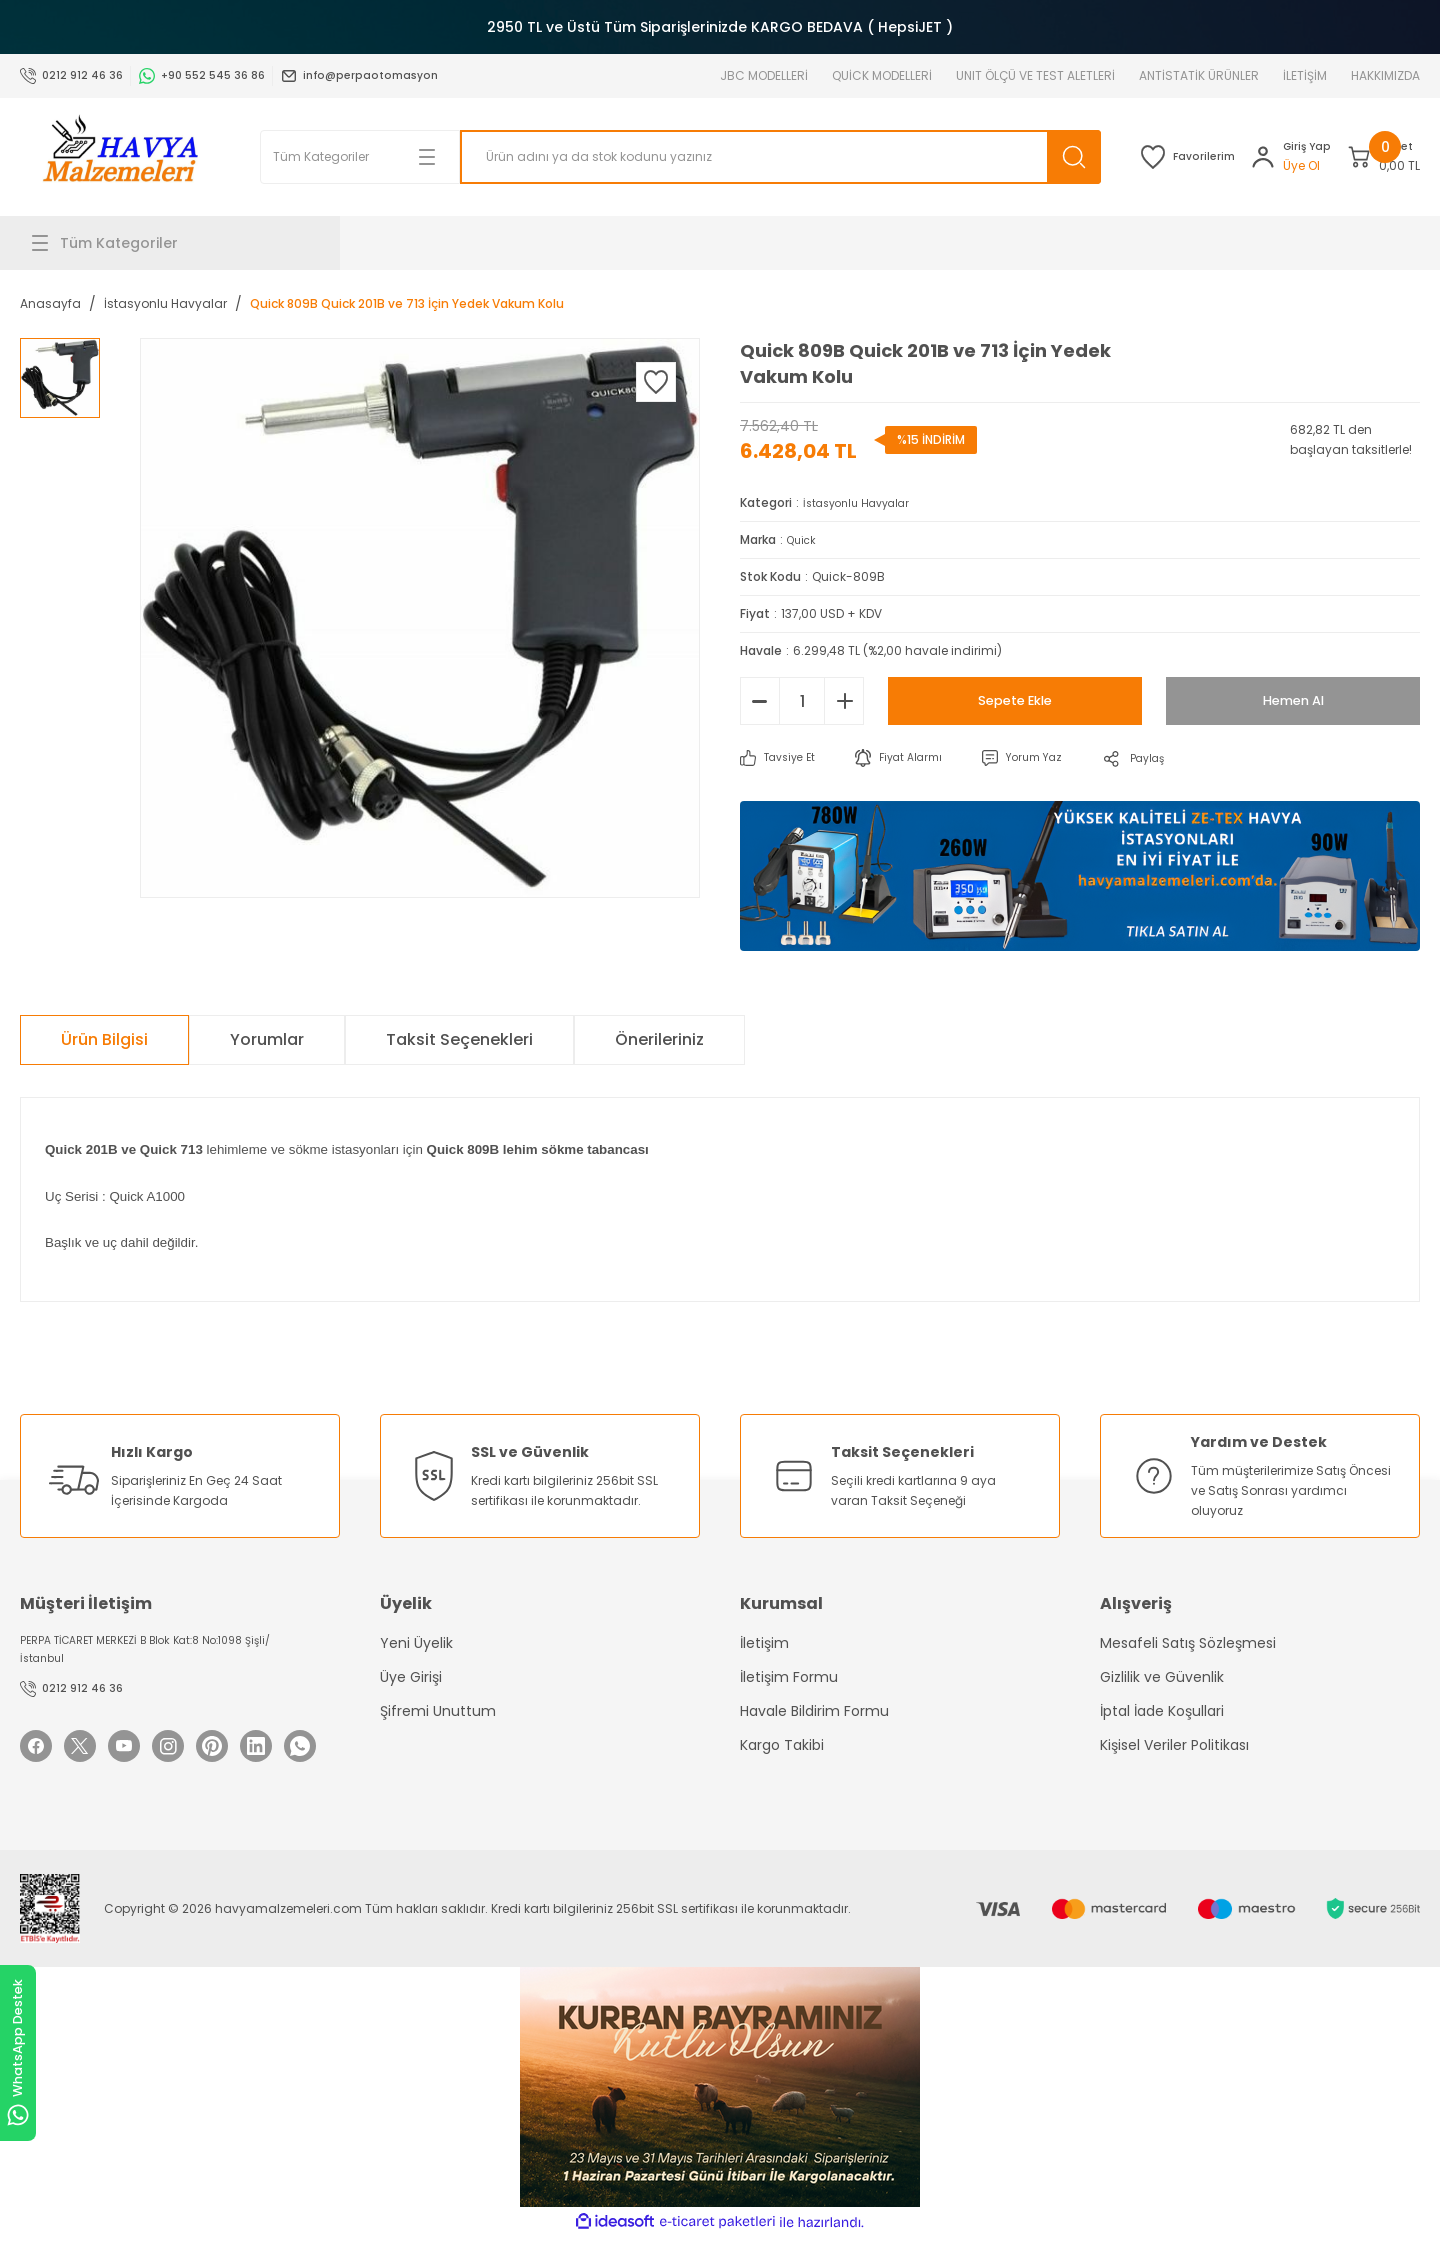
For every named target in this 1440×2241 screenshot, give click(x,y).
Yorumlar (267, 1039)
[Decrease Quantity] (760, 701)
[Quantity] (802, 701)
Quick (804, 539)
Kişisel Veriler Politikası (1174, 1745)
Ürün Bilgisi (104, 1039)
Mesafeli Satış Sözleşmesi (1188, 1643)
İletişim (764, 1643)
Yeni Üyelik (416, 1643)
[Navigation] (180, 243)
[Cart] (1361, 157)
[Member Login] (1223, 157)
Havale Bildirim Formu (814, 1711)
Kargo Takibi (782, 1745)
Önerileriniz (659, 1039)
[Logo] (120, 157)
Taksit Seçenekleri (459, 1039)
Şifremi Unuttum (438, 1711)
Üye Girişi (411, 1677)
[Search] (710, 157)
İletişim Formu (789, 1677)
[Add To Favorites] (656, 382)
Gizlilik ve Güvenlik (1162, 1677)
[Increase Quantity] (844, 701)
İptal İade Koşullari (1162, 1711)
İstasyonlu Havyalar (864, 502)
